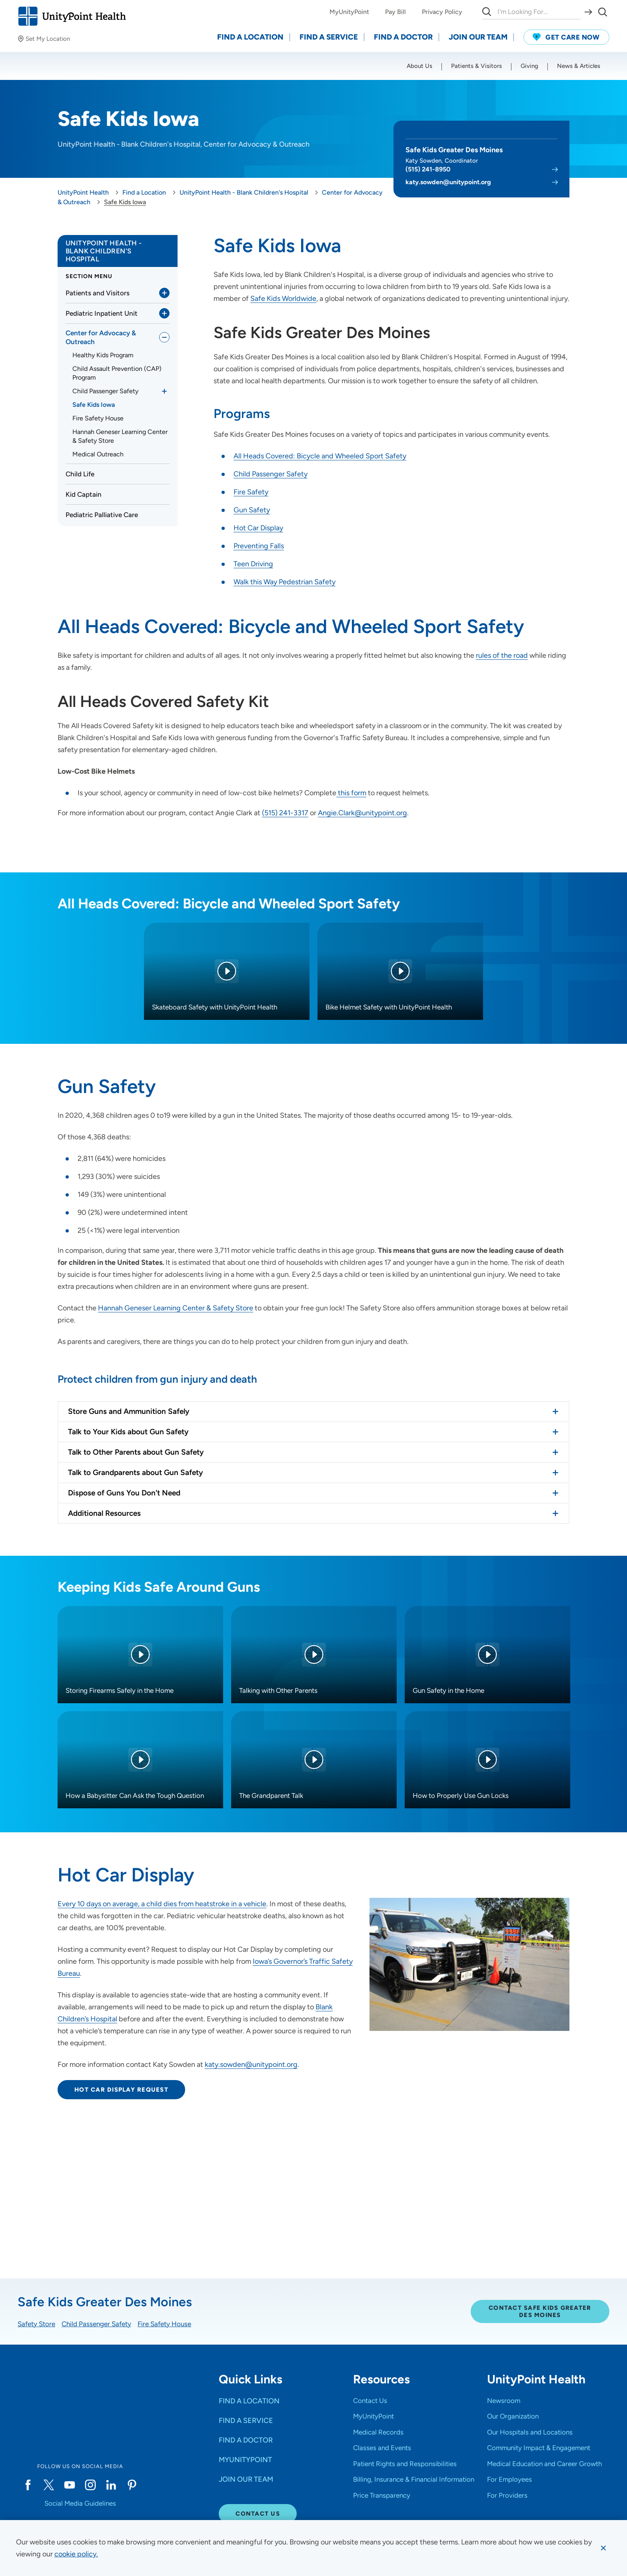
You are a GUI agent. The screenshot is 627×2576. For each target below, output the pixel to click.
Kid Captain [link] (84, 494)
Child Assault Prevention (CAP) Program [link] (117, 373)
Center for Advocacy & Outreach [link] (101, 337)
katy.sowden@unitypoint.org (448, 182)
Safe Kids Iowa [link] (93, 404)
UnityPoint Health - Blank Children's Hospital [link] (104, 251)
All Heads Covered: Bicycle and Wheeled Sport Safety (320, 456)
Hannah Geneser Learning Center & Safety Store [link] (120, 436)
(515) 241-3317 (285, 812)
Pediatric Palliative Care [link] (102, 515)
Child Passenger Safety (271, 474)
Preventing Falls (259, 545)
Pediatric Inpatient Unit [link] (102, 313)
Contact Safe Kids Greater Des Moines (540, 2311)
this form (351, 792)
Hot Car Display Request (121, 2089)
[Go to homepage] (72, 16)
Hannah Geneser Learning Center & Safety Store (175, 1308)
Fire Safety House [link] (98, 418)
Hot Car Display (258, 528)
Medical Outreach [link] (98, 454)
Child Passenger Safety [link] (105, 391)
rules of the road (502, 655)
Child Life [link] (80, 474)
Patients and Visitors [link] (98, 293)
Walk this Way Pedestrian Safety (284, 581)
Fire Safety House (164, 2324)
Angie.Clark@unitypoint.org (362, 812)
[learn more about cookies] (76, 2554)
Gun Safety (252, 510)
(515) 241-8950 (427, 169)
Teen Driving (253, 563)
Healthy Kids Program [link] (103, 355)
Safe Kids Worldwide (283, 298)
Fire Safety (251, 492)
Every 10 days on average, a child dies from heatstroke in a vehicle (162, 1903)
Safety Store (36, 2324)
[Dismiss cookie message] (603, 2548)
